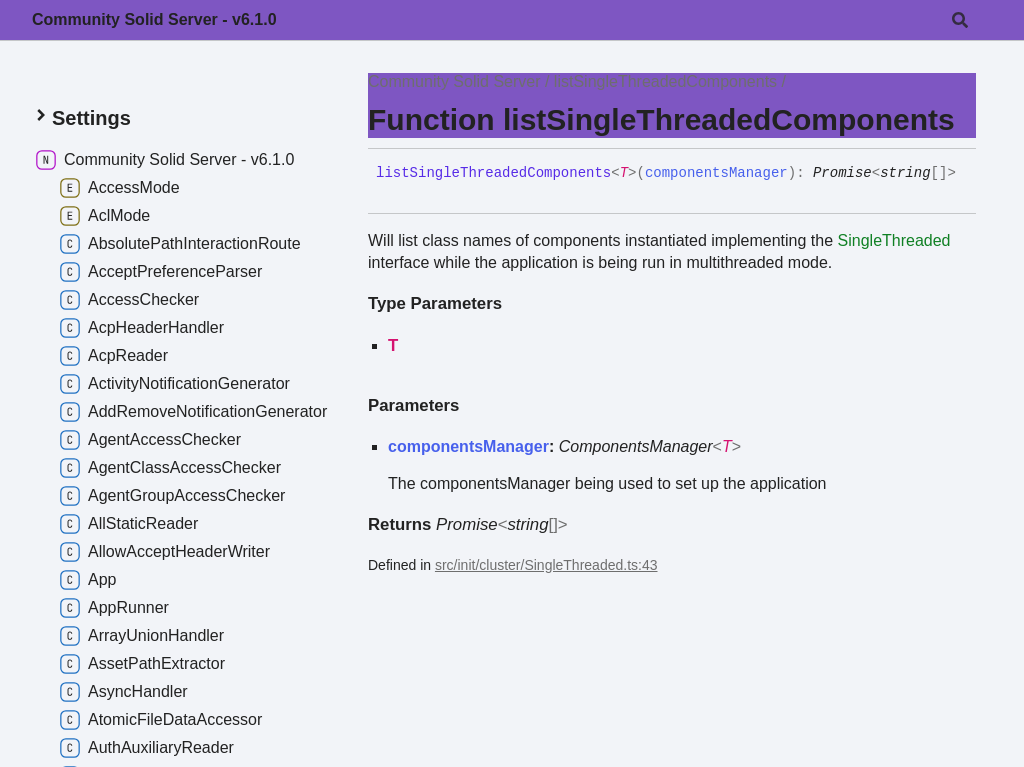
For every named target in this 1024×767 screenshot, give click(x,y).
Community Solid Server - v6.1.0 (154, 19)
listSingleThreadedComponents (665, 81)
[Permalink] (391, 190)
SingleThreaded (894, 240)
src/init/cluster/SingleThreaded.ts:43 (546, 565)
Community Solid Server (454, 81)
